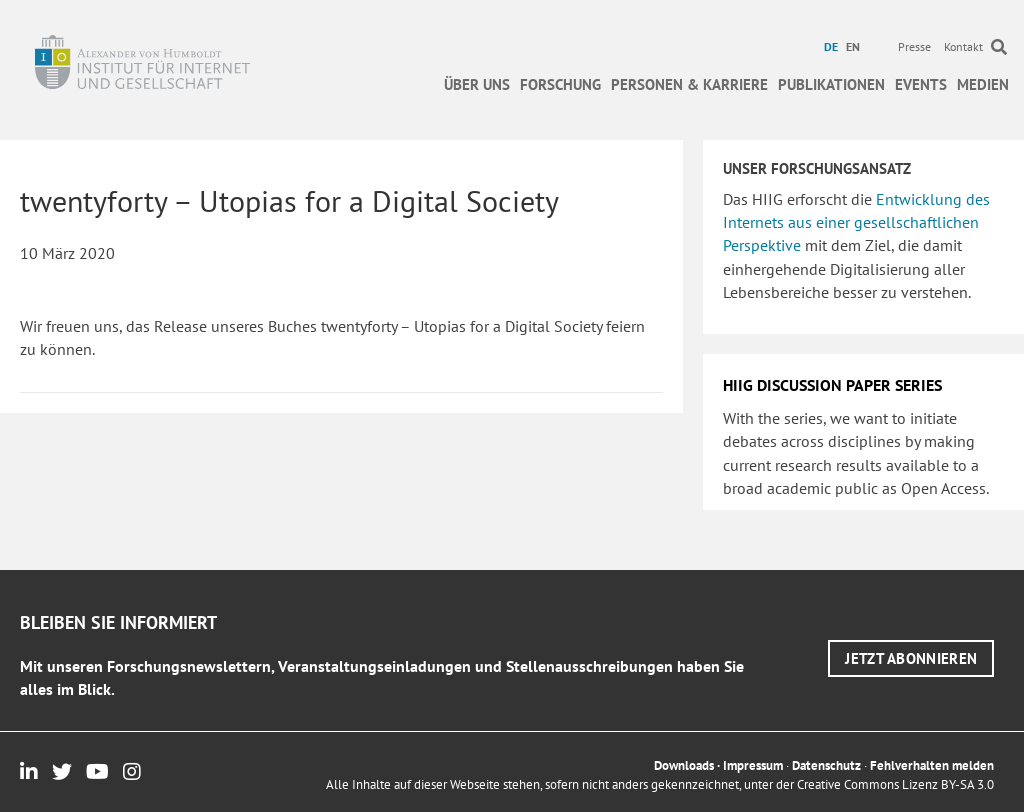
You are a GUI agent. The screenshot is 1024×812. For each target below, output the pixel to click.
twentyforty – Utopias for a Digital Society (289, 200)
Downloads (684, 765)
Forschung (560, 84)
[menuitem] (833, 47)
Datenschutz (826, 765)
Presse (914, 46)
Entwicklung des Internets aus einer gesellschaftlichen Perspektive (856, 222)
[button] (911, 658)
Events (921, 84)
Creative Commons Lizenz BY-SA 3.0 (895, 784)
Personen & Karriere (689, 84)
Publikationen (831, 84)
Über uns (477, 84)
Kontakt (963, 46)
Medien (983, 84)
